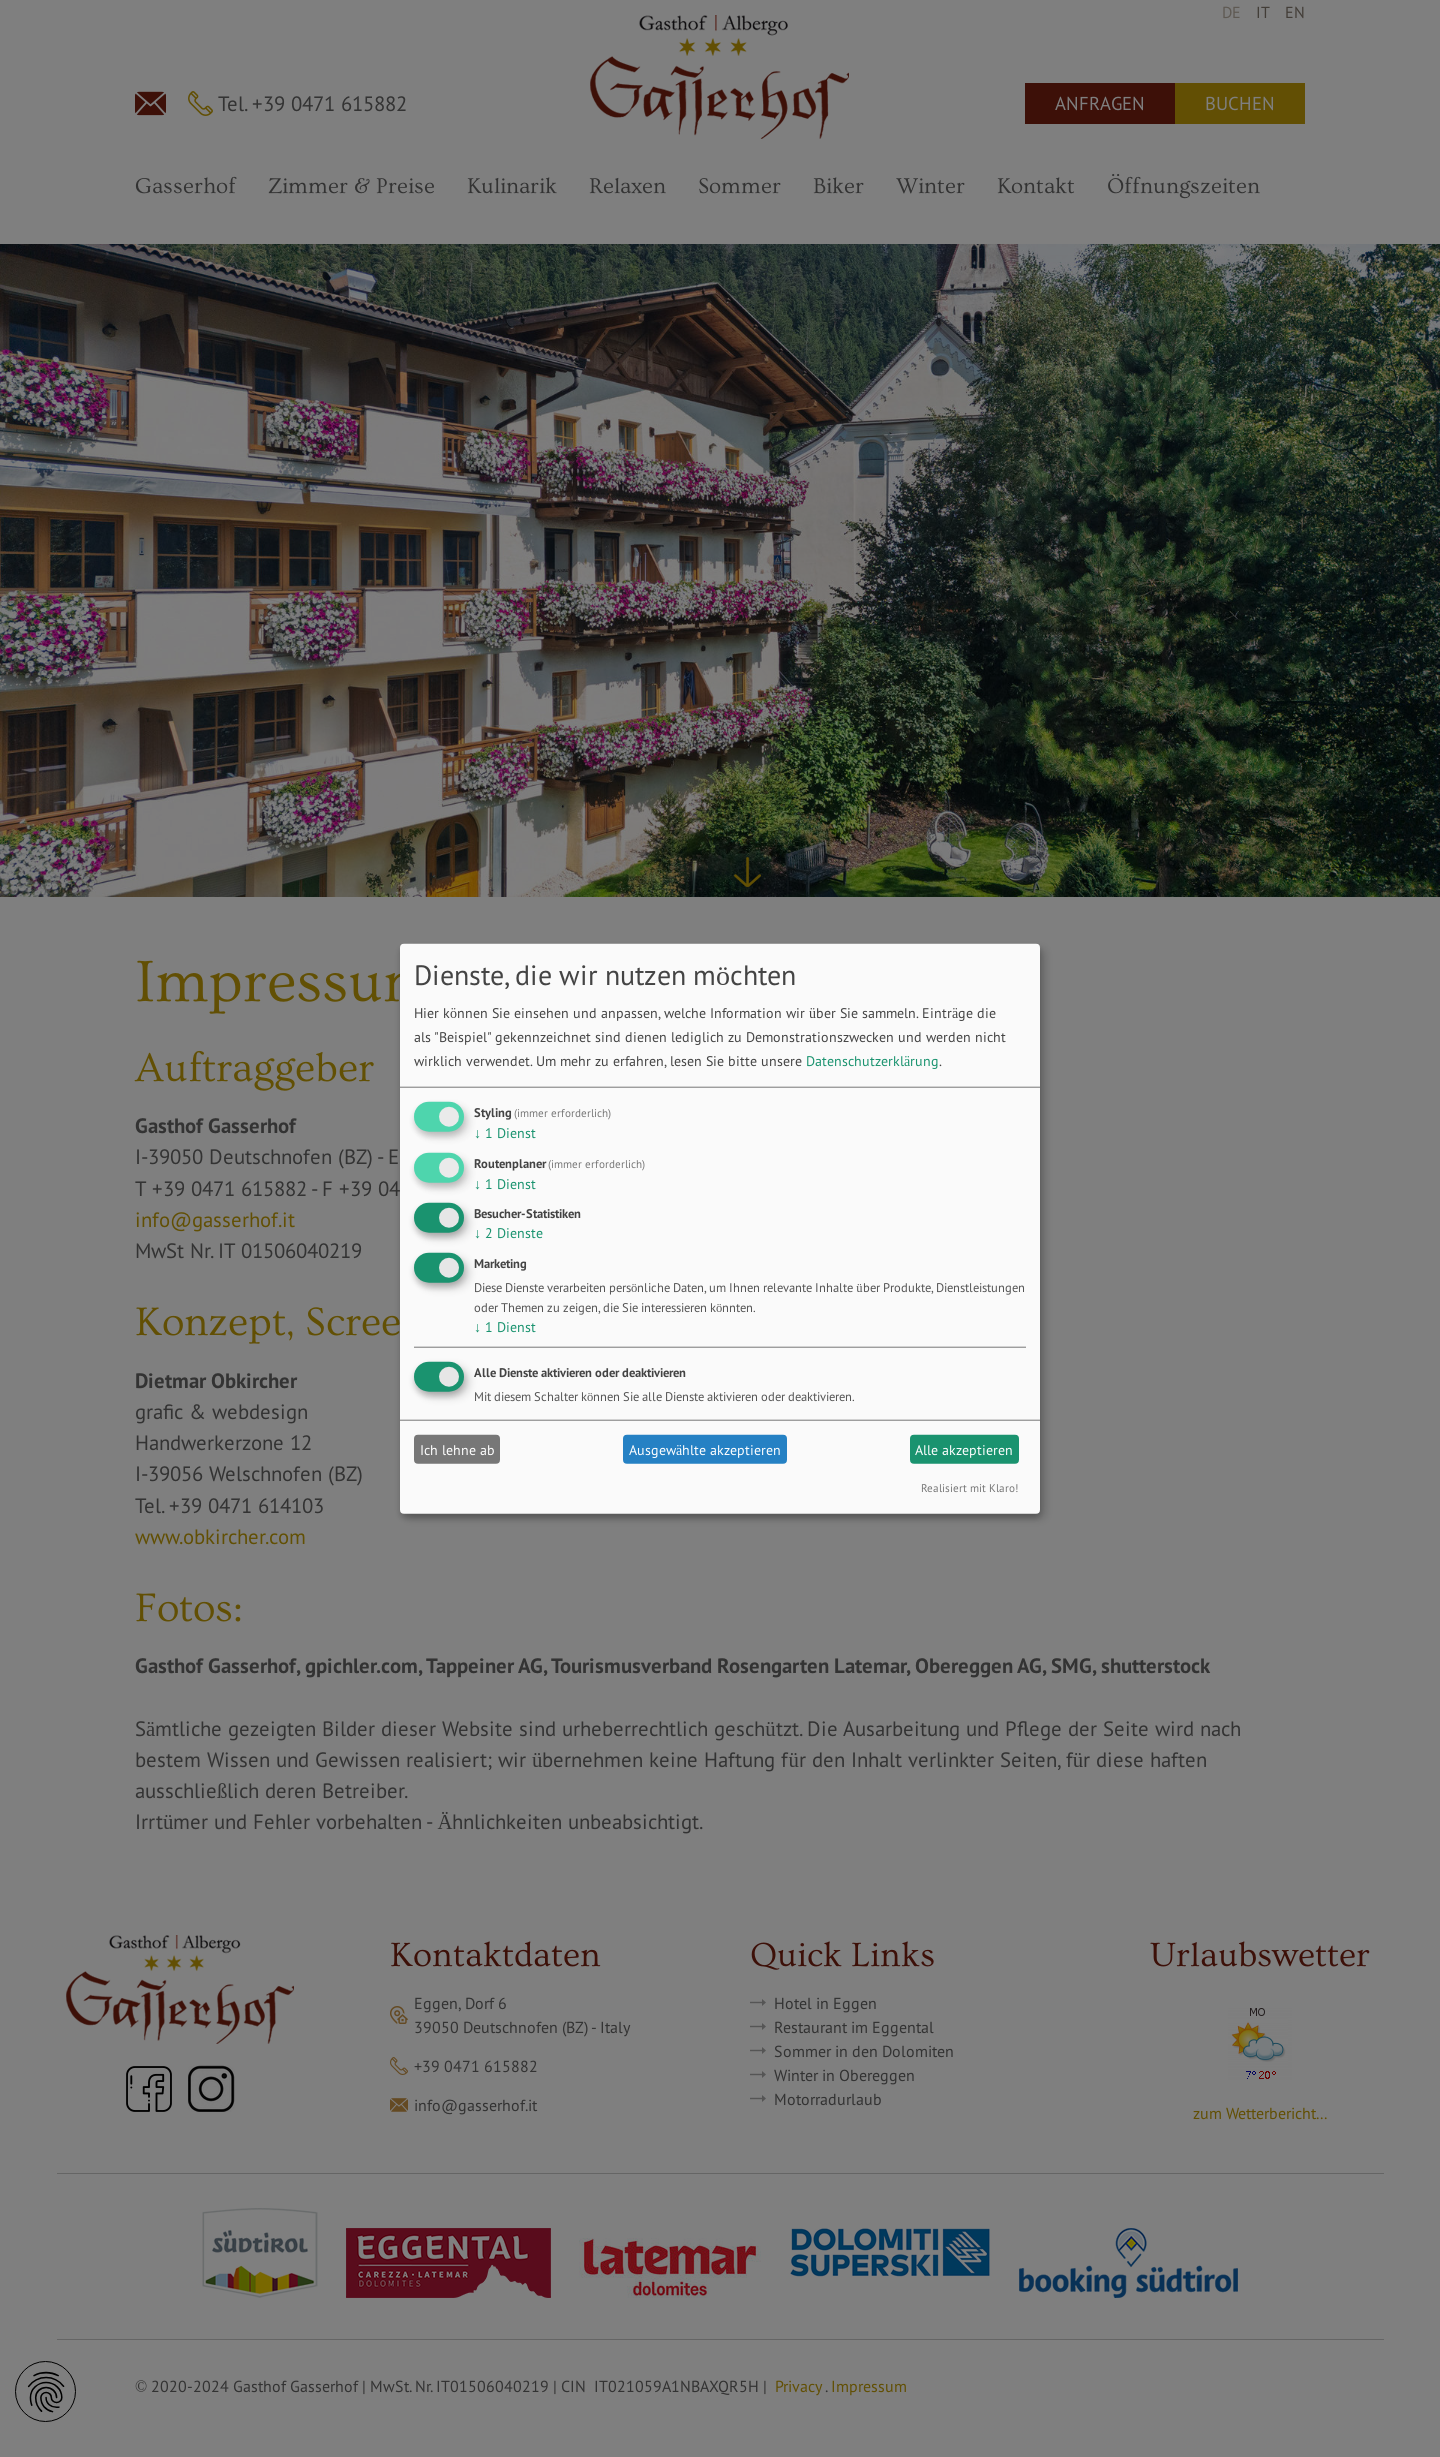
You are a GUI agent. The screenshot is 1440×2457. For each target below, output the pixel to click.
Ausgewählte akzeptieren (705, 1449)
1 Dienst (505, 1133)
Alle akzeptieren (964, 1449)
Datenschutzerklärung (872, 1061)
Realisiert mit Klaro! (969, 1488)
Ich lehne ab (457, 1449)
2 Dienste (508, 1233)
